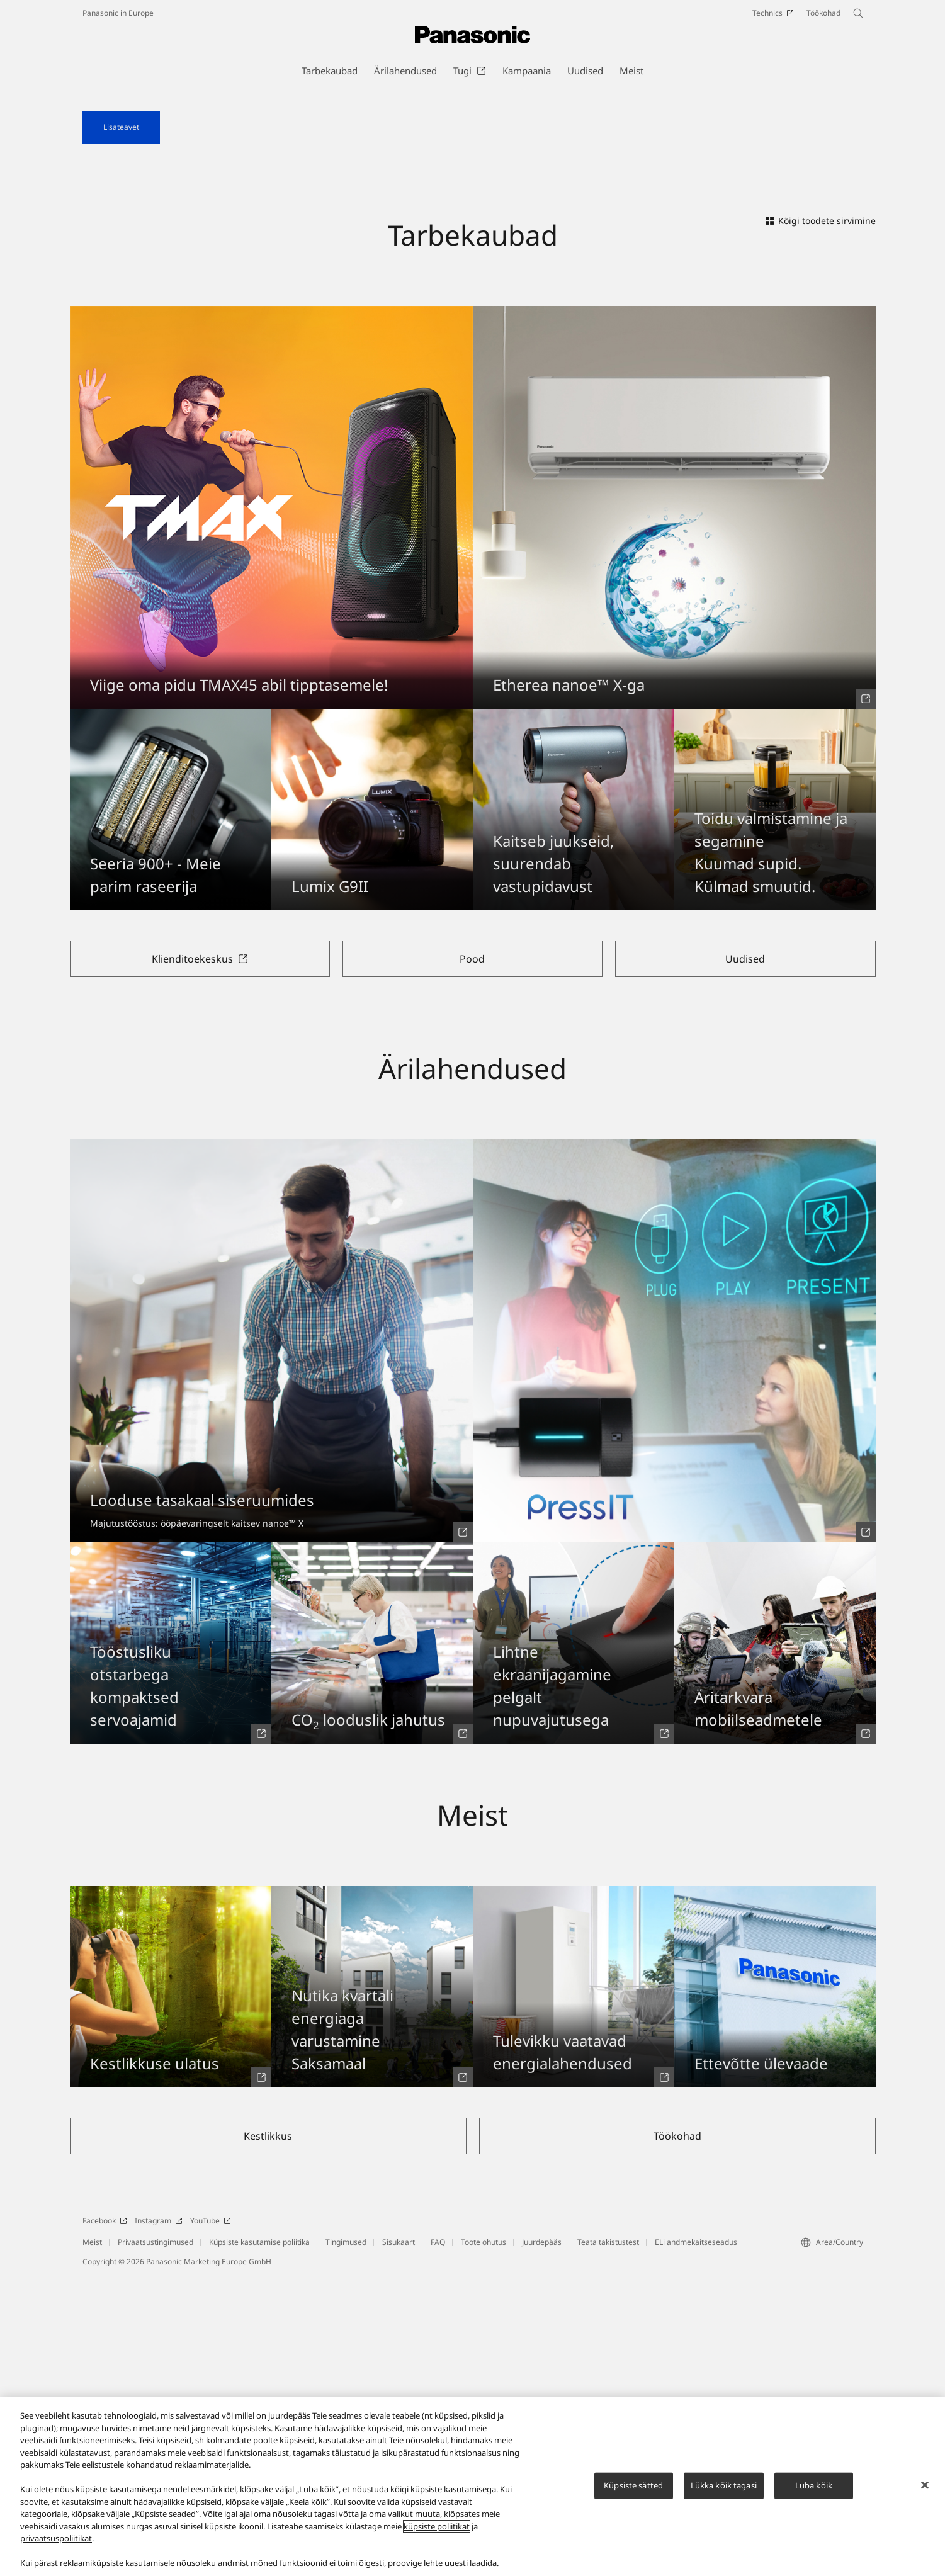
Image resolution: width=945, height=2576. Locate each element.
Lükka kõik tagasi (724, 2489)
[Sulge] (925, 2490)
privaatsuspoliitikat (56, 2543)
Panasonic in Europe (118, 13)
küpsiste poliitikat (437, 2530)
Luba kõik (813, 2489)
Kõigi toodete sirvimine (821, 521)
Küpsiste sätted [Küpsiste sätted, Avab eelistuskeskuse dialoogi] (633, 2489)
